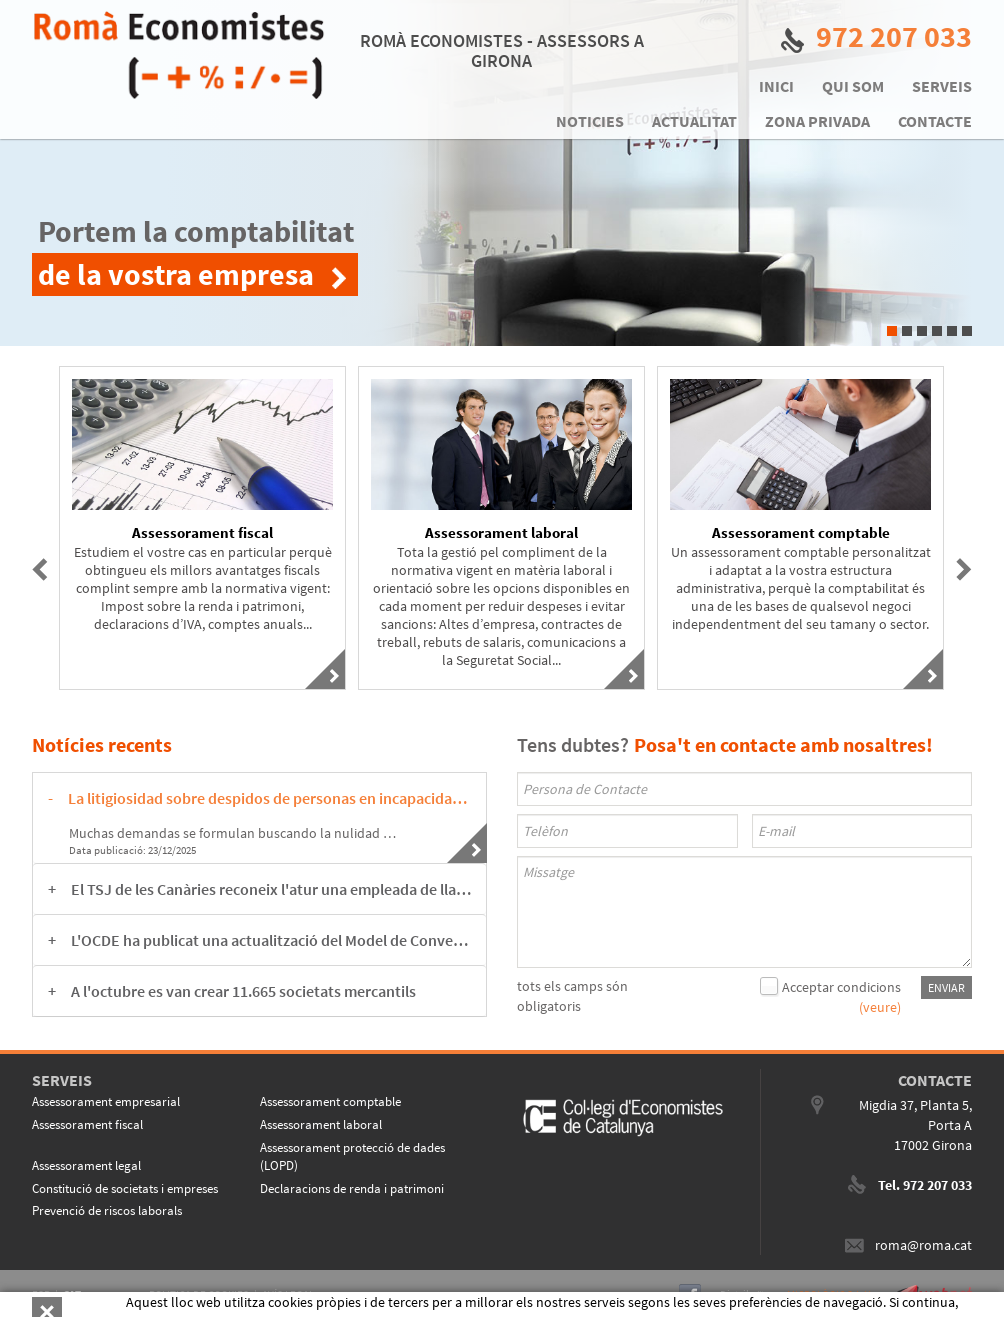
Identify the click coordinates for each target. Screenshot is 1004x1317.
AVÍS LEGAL (288, 1294)
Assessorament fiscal (87, 1124)
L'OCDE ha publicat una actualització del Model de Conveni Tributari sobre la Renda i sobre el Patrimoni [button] (271, 940)
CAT (72, 1294)
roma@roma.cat (923, 1245)
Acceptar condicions (841, 987)
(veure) (880, 1007)
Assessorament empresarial (106, 1101)
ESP (41, 1294)
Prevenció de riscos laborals (107, 1210)
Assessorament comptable (330, 1101)
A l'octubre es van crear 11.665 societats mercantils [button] (243, 991)
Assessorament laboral (321, 1124)
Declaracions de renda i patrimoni (352, 1188)
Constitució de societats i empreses (125, 1188)
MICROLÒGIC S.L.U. (830, 1294)
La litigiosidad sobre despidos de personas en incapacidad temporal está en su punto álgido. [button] (269, 798)
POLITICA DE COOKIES (199, 1294)
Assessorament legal (86, 1165)
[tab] (259, 798)
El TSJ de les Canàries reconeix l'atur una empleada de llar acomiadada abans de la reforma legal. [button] (271, 889)
